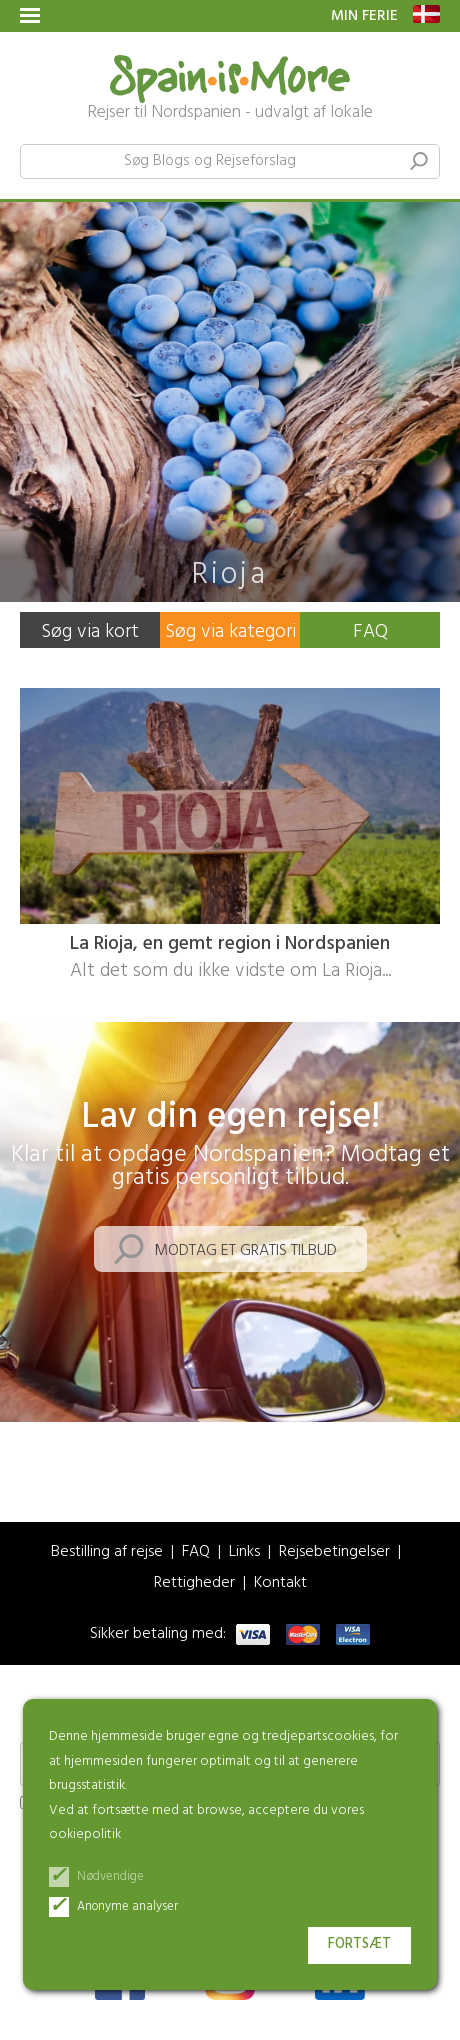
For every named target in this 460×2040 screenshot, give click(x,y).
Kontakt (280, 1583)
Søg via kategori (230, 632)
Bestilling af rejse (107, 1552)
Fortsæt (359, 1944)
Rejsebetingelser (334, 1552)
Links (244, 1552)
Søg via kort (90, 632)
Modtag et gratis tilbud (245, 1251)
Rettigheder (194, 1583)
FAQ (370, 632)
